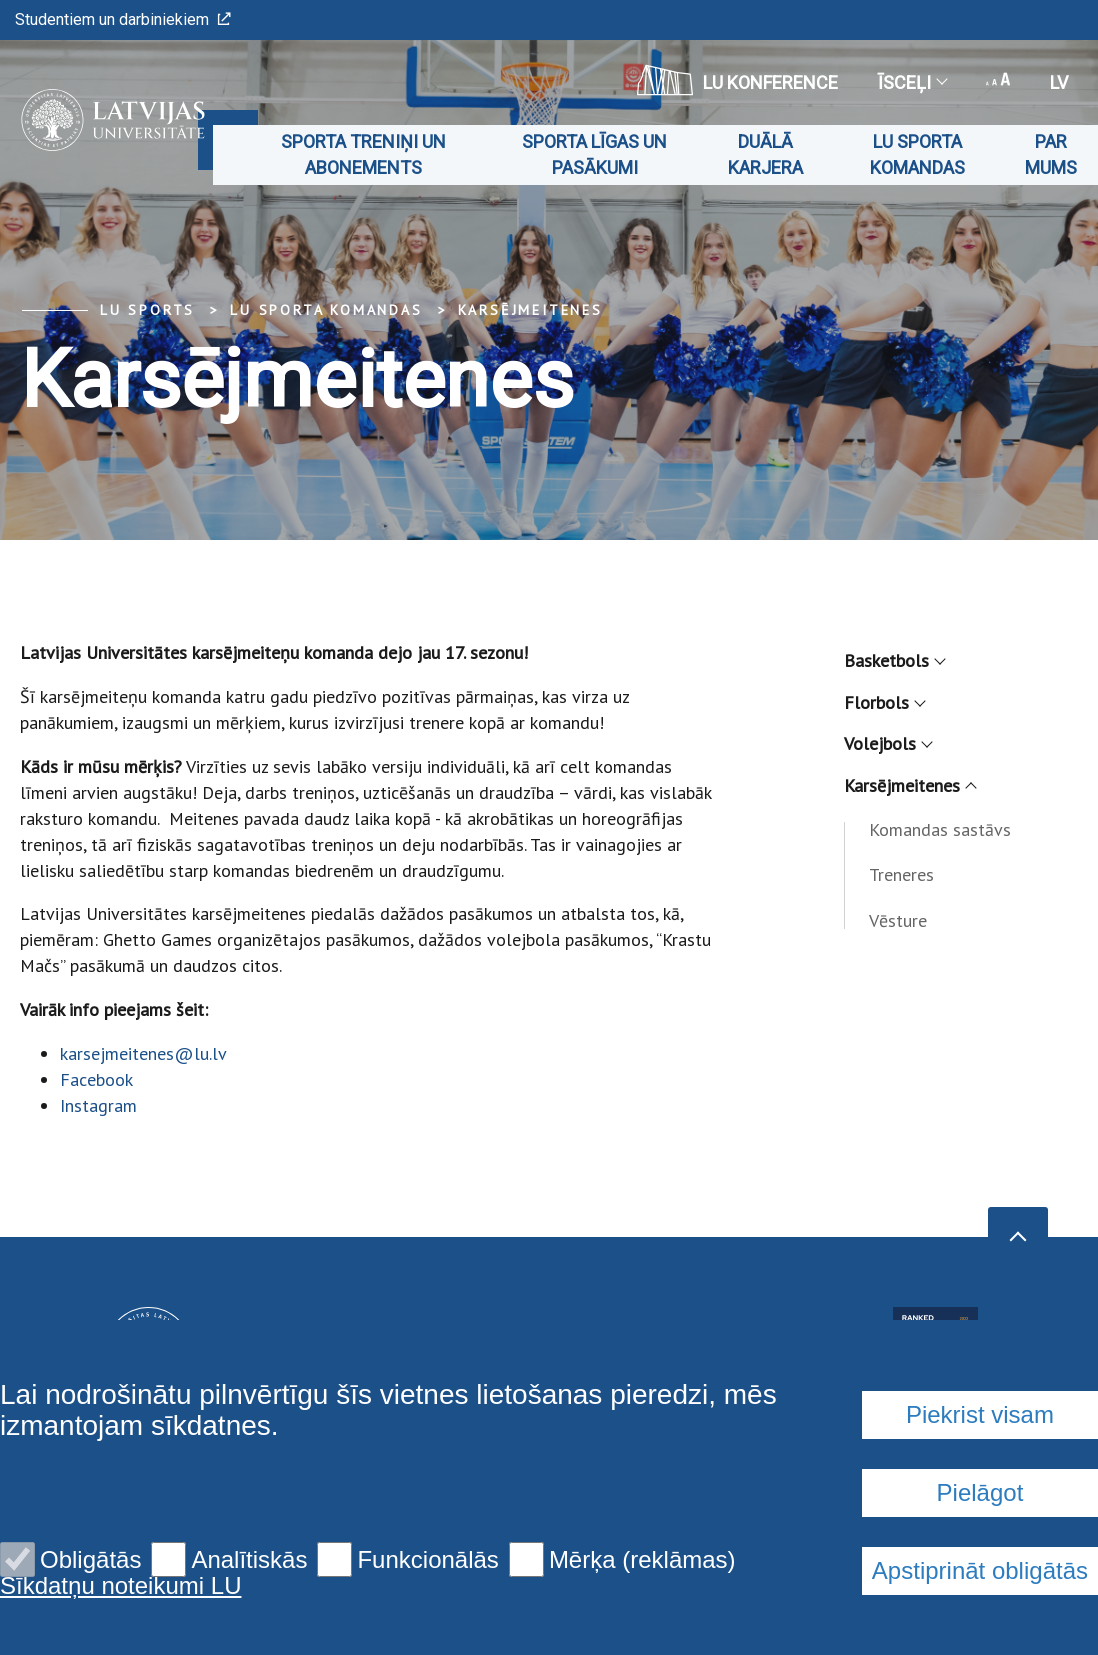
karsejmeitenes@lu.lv (143, 1053)
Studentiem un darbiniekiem (123, 19)
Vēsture (898, 920)
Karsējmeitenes (530, 310)
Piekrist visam (980, 1414)
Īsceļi (912, 82)
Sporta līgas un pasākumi (594, 154)
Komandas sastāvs (940, 829)
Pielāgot (980, 1492)
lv (1059, 82)
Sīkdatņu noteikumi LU (120, 1586)
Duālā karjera (765, 154)
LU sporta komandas (917, 154)
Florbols (884, 702)
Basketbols (894, 660)
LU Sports (147, 310)
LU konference (737, 80)
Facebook (96, 1079)
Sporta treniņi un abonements (363, 154)
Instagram (98, 1105)
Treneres (901, 874)
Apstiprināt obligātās (980, 1570)
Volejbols (887, 743)
